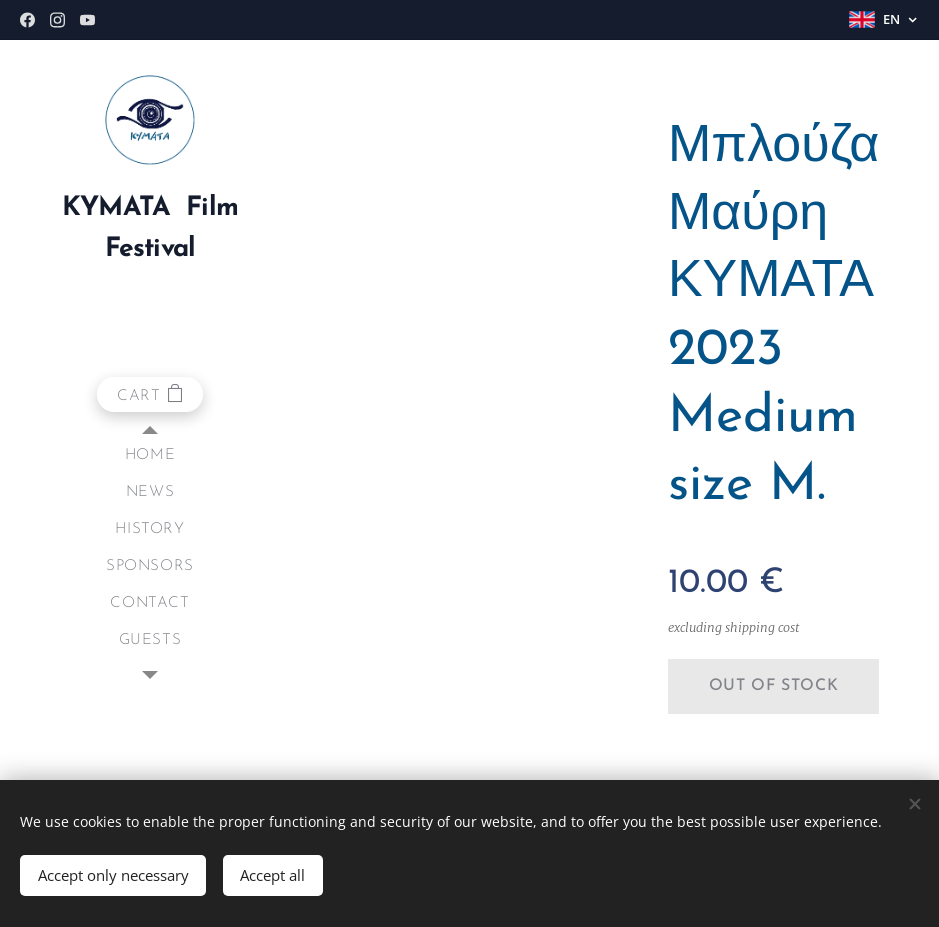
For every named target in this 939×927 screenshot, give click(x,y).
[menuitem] (150, 455)
